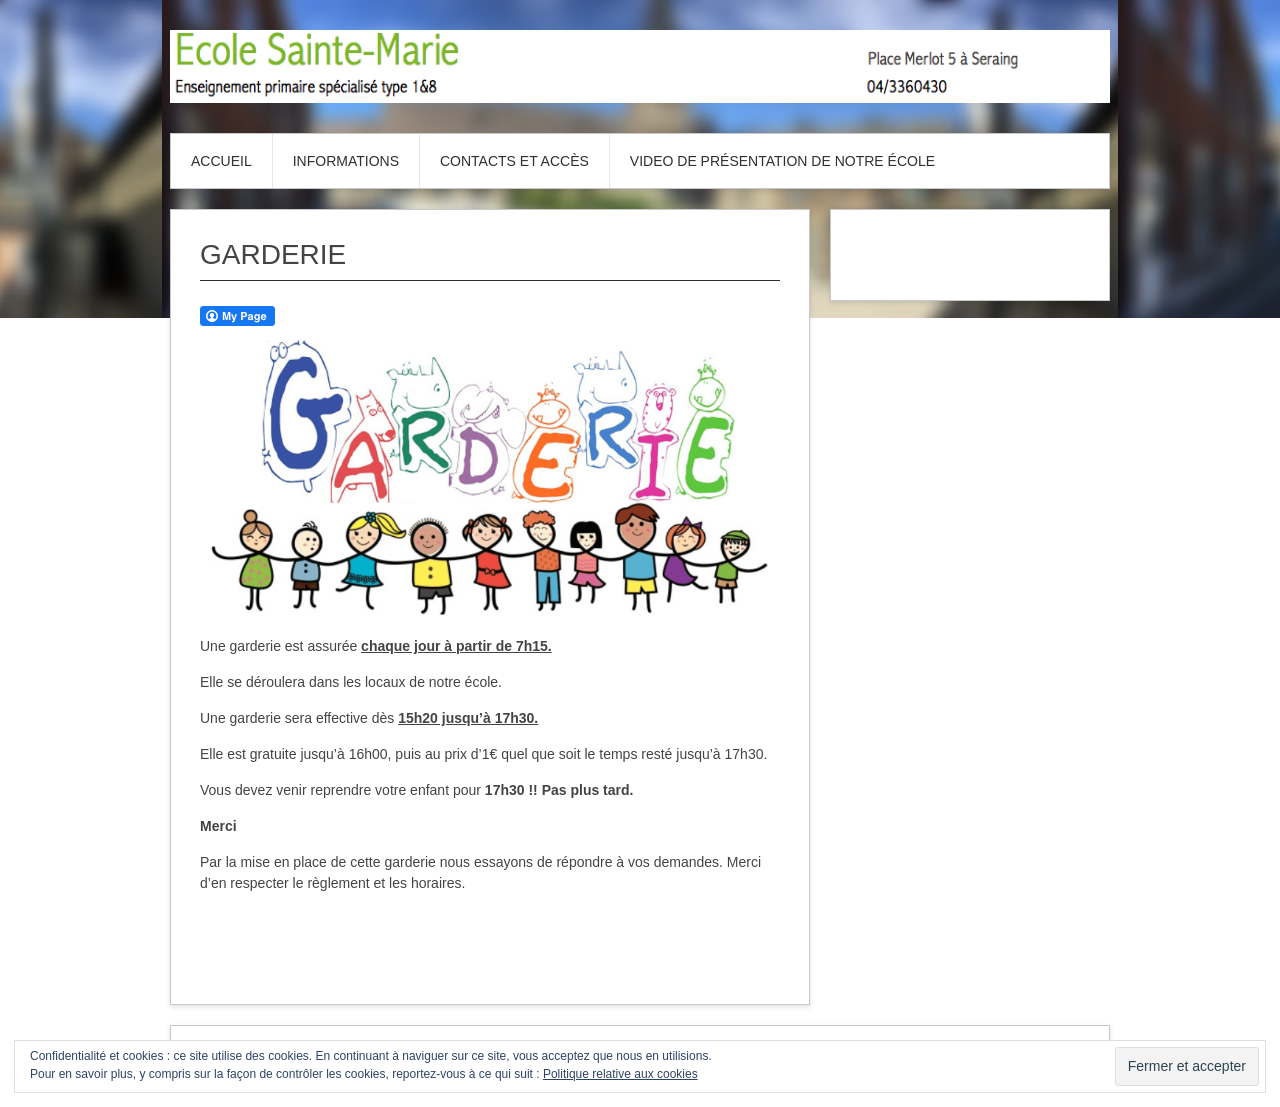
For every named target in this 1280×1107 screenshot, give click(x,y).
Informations (346, 161)
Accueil (221, 161)
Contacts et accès (514, 161)
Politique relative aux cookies (620, 1074)
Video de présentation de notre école (782, 161)
